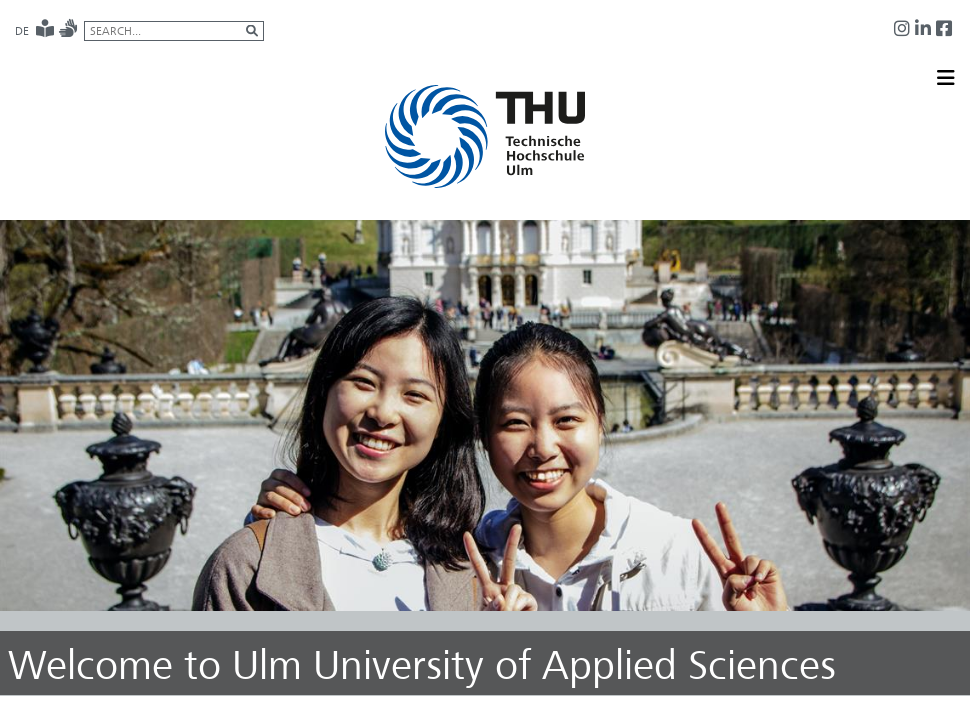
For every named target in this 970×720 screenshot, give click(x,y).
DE (22, 31)
